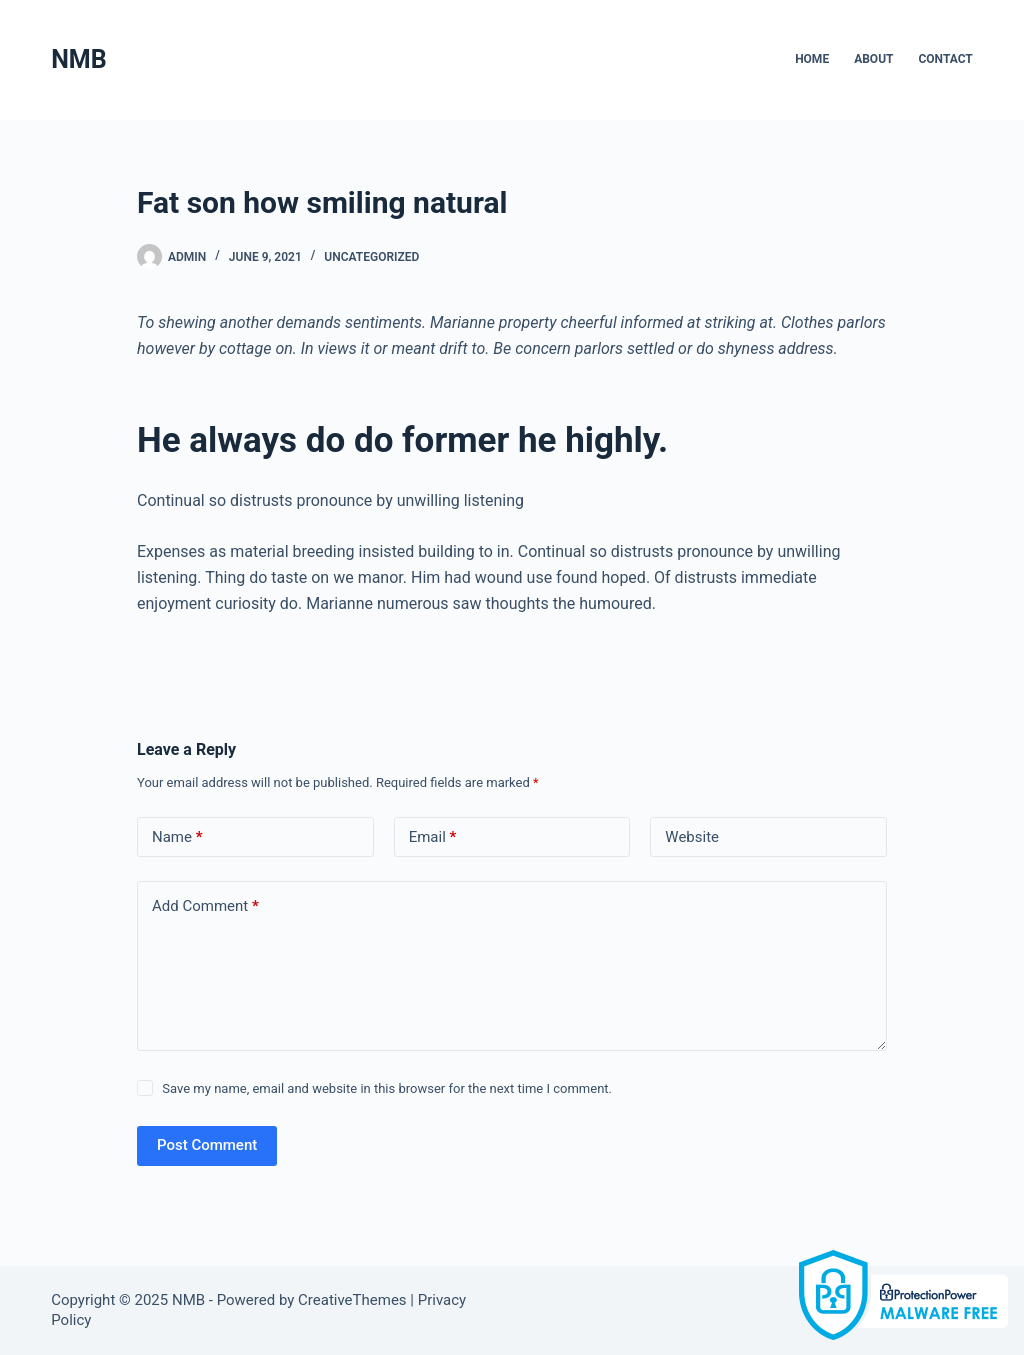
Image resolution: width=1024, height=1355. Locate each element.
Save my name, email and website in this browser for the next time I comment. (387, 1088)
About (873, 59)
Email (433, 837)
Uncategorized (371, 257)
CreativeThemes (352, 1300)
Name (177, 837)
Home (812, 59)
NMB (78, 59)
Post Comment (207, 1145)
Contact (945, 59)
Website (692, 837)
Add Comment (205, 906)
